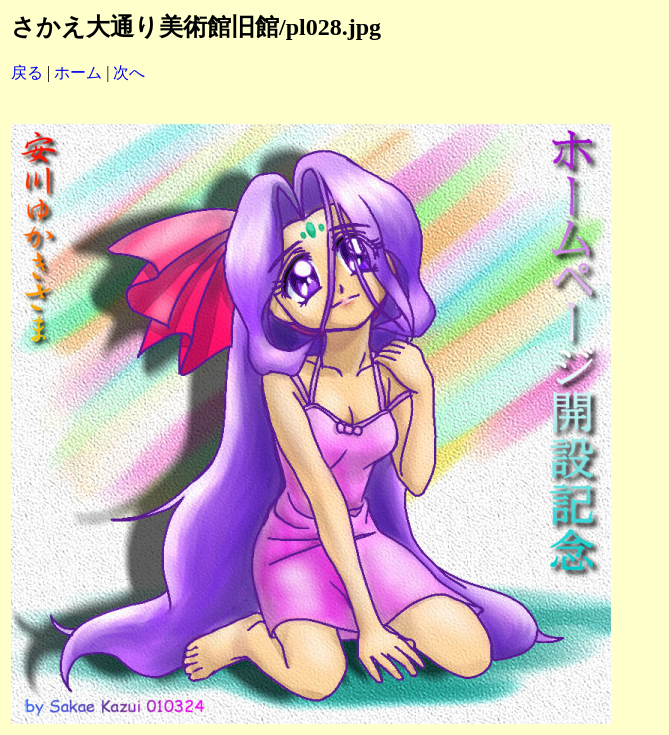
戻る (27, 72)
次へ (129, 72)
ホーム (78, 72)
